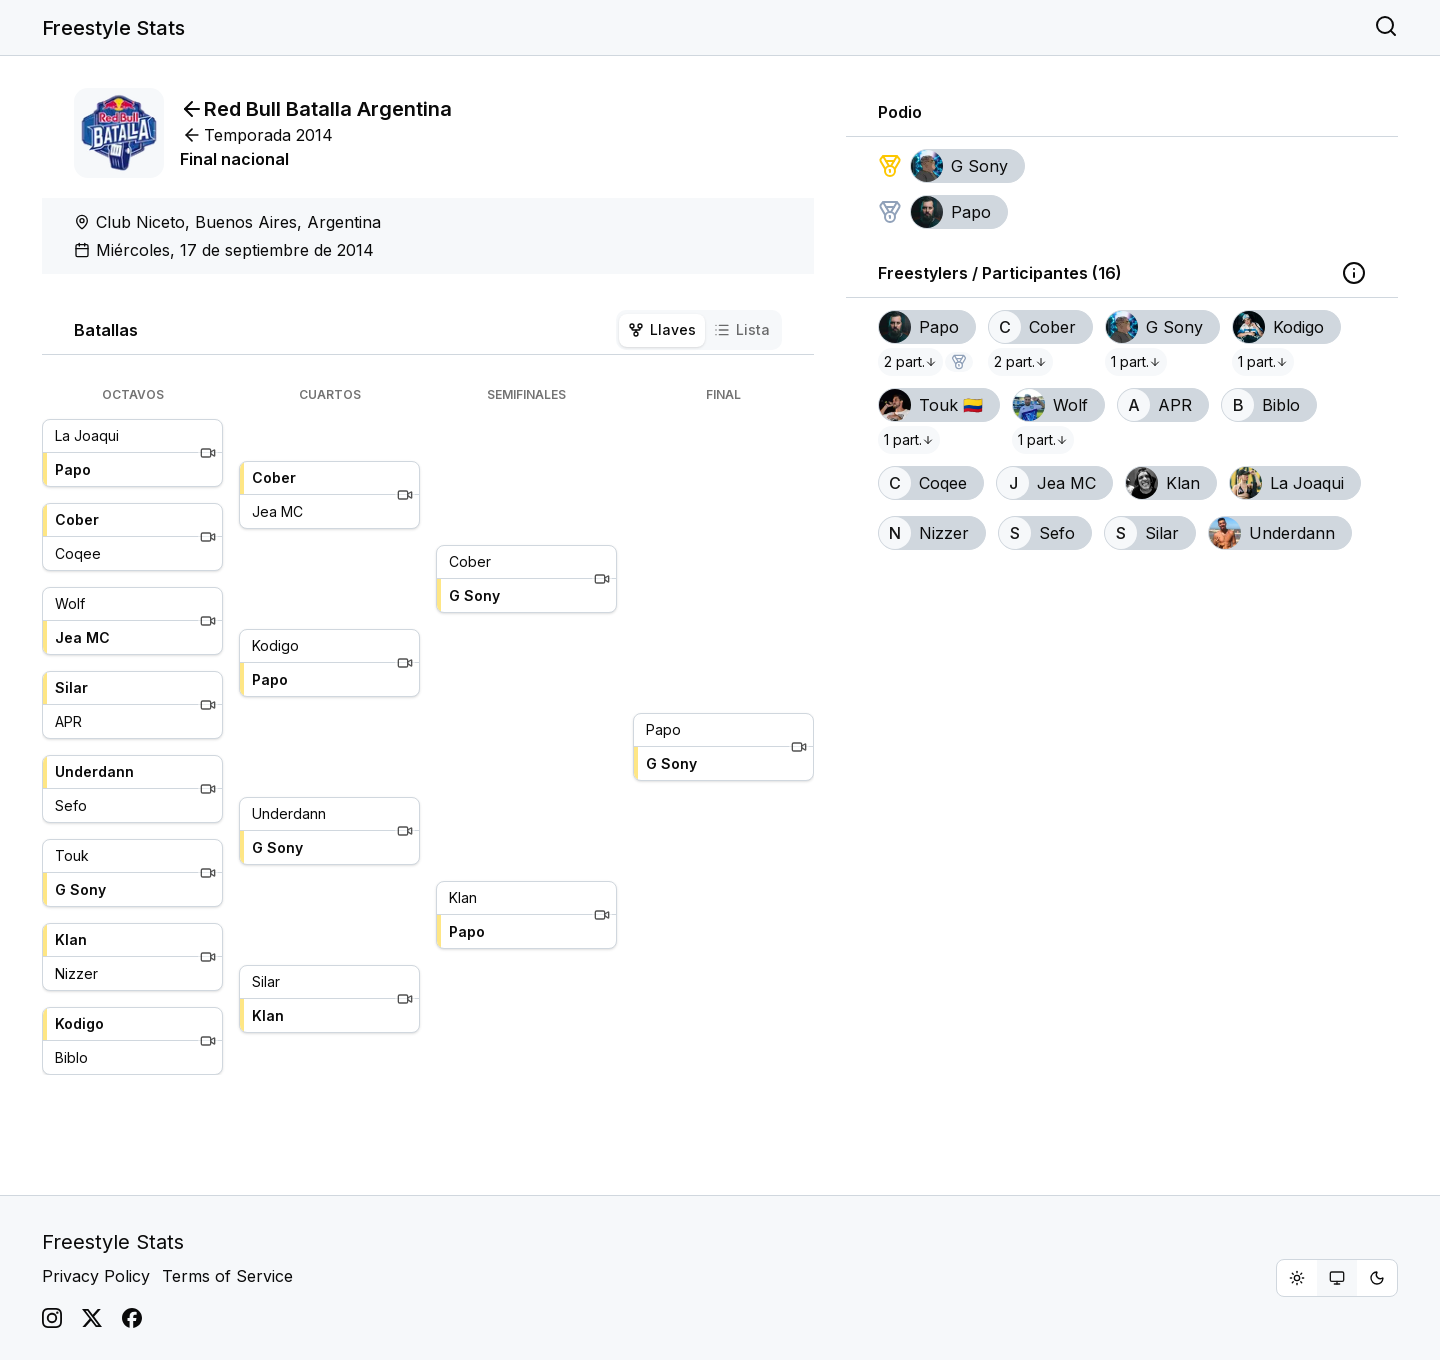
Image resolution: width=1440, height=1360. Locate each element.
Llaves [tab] (662, 329)
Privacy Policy (96, 1276)
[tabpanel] (428, 731)
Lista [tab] (742, 329)
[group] (1337, 1278)
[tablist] (699, 330)
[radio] (1297, 1278)
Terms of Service (227, 1276)
